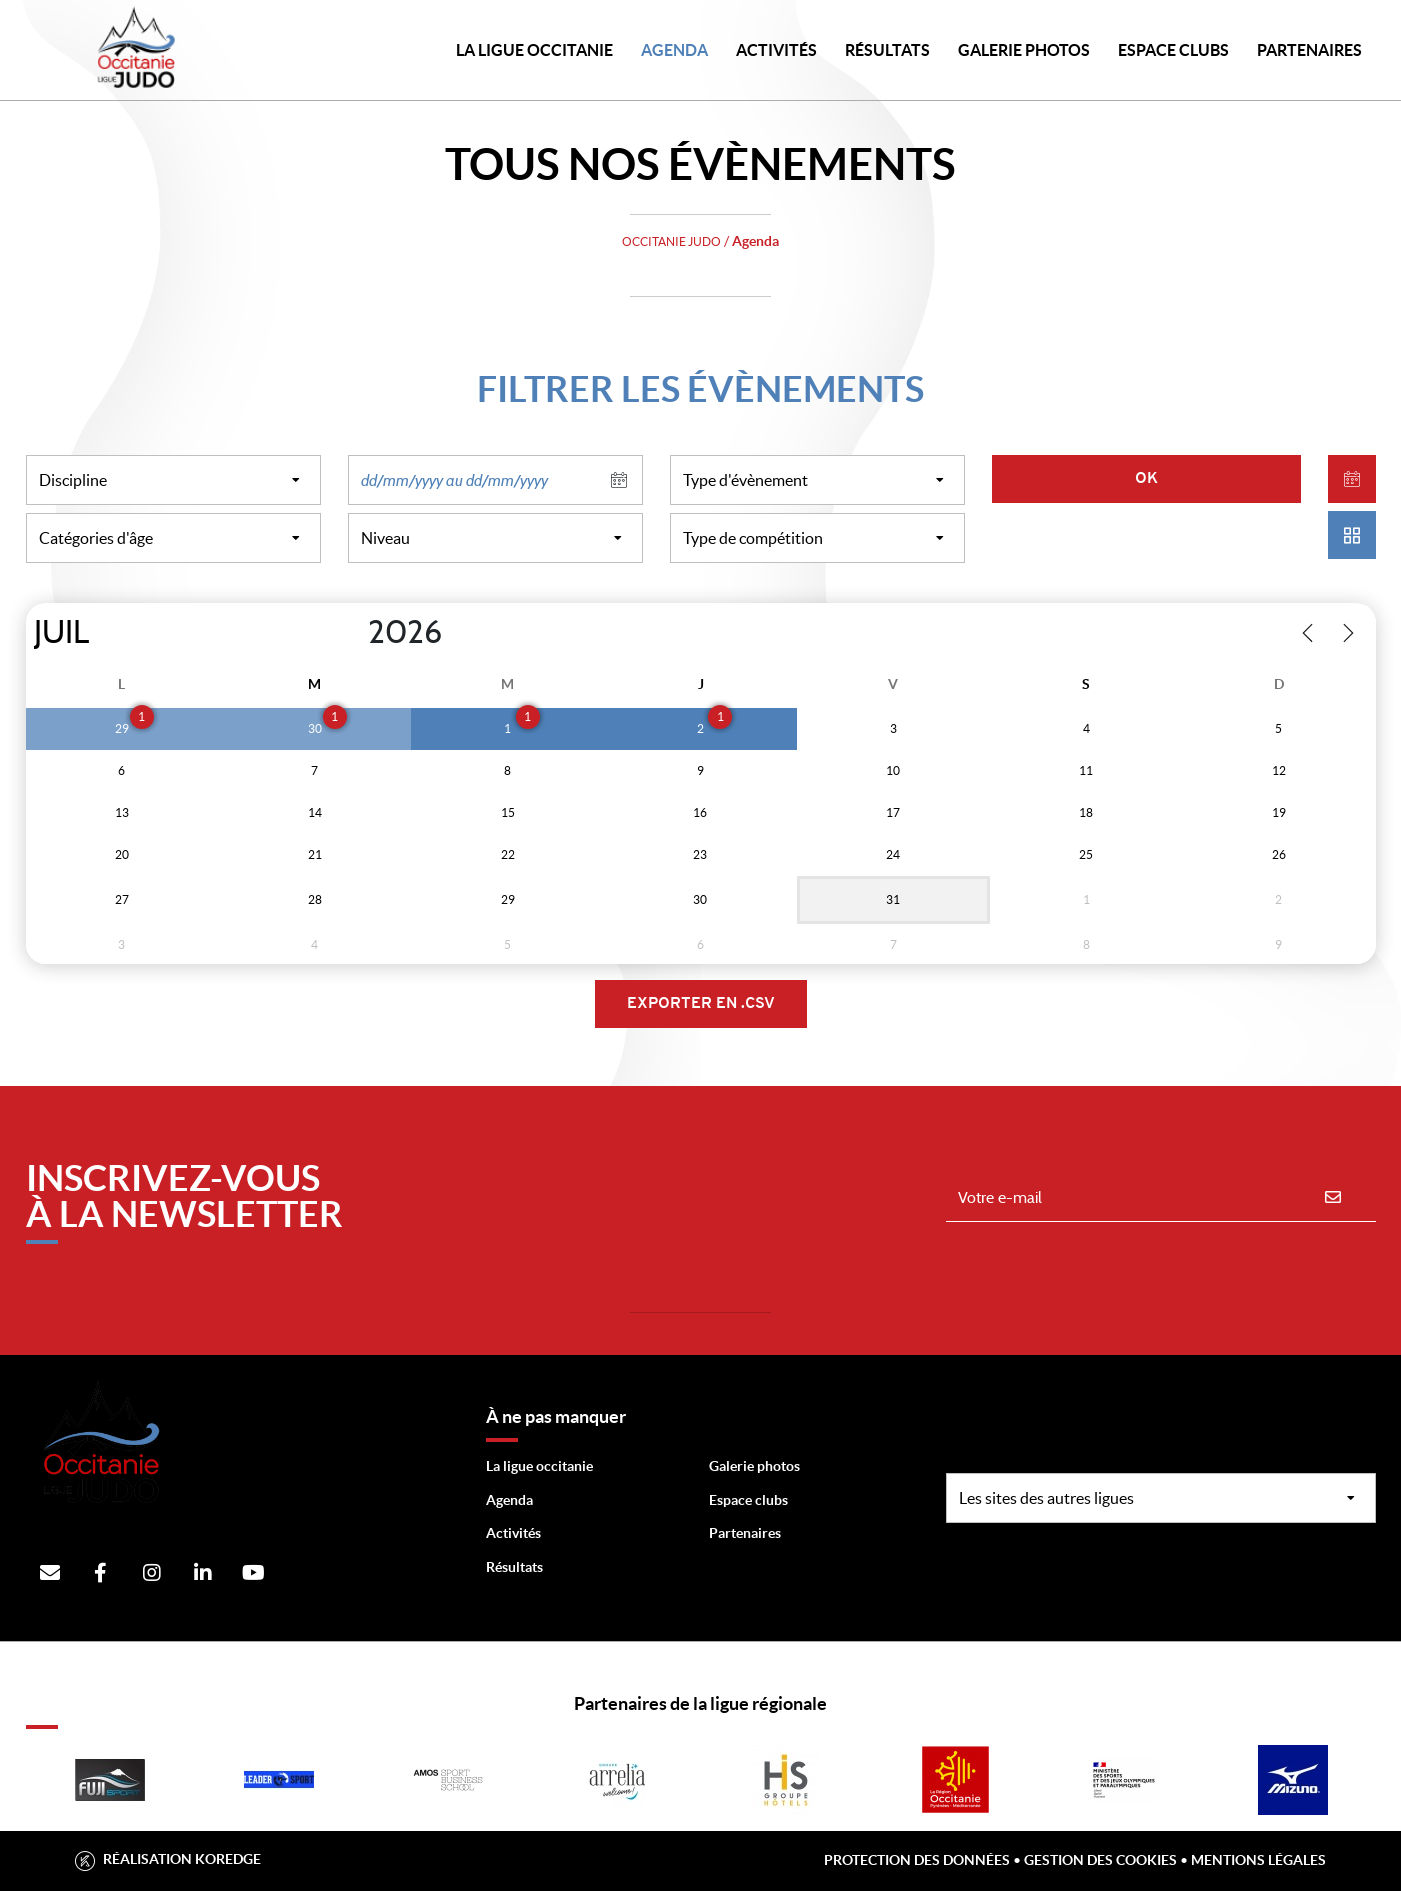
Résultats (887, 50)
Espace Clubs (1173, 50)
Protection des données (917, 1860)
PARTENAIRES (1309, 50)
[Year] (351, 633)
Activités (776, 50)
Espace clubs (748, 1500)
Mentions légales (1258, 1860)
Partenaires (745, 1533)
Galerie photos (1024, 50)
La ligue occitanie (539, 1466)
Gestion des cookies (1100, 1860)
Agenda (674, 50)
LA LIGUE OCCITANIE (534, 50)
